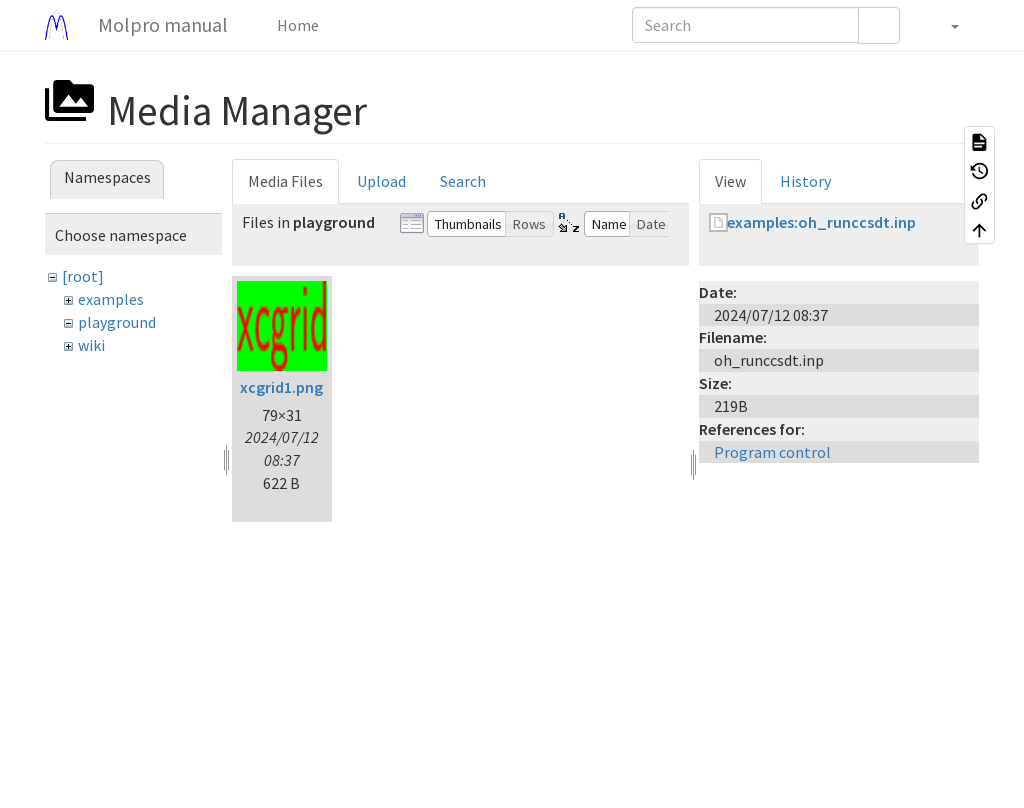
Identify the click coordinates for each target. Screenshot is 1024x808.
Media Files (285, 181)
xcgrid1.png (281, 387)
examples (111, 299)
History (805, 181)
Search (463, 181)
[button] (944, 25)
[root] (83, 276)
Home (296, 25)
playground (117, 322)
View (730, 181)
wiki (91, 345)
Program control (772, 452)
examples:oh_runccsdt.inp (821, 222)
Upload (381, 181)
